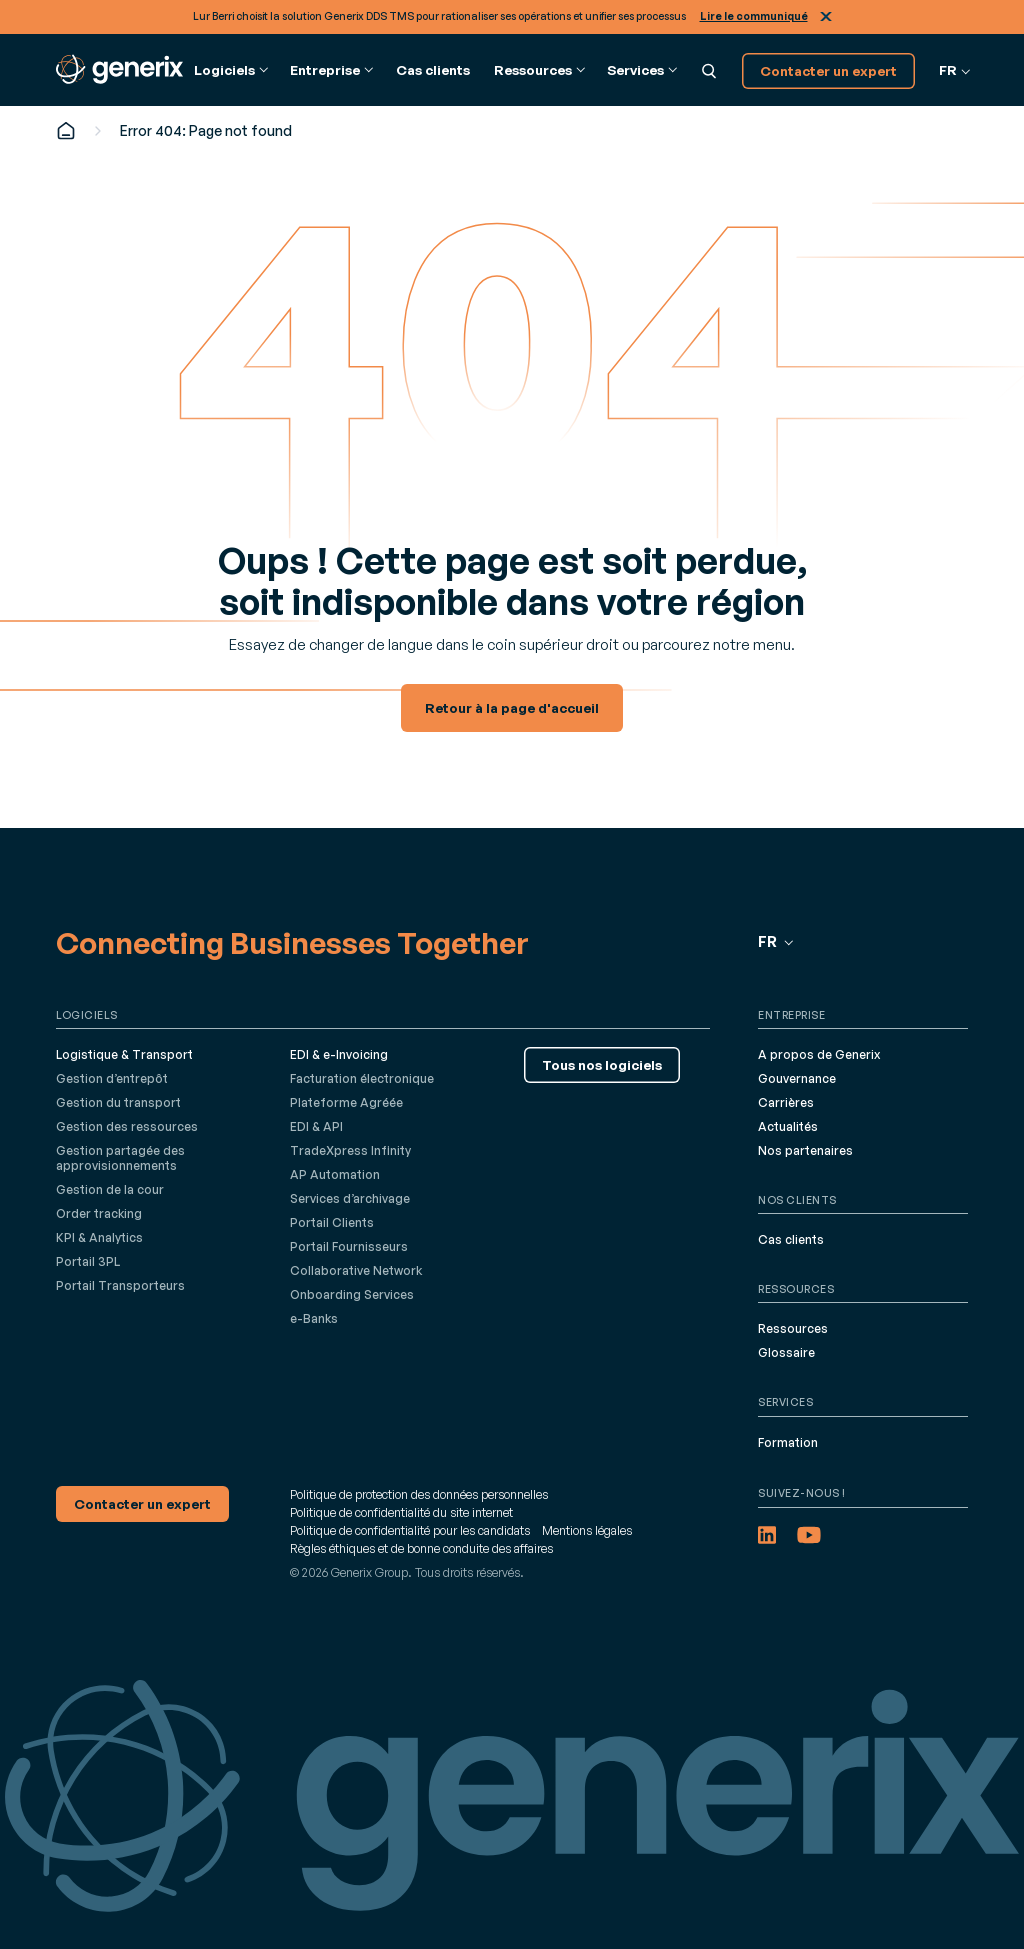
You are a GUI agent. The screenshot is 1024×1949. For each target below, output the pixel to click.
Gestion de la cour (110, 1189)
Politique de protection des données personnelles (419, 1494)
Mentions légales (587, 1530)
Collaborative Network (356, 1270)
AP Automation (335, 1174)
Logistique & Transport (124, 1054)
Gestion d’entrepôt (112, 1078)
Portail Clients (332, 1222)
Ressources (793, 1328)
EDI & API (316, 1126)
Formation (788, 1442)
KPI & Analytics (99, 1237)
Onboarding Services (352, 1294)
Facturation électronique (362, 1078)
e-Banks (314, 1318)
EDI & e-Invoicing (339, 1054)
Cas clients (433, 69)
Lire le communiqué (754, 16)
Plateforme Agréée (346, 1102)
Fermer (826, 16)
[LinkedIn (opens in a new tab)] (767, 1535)
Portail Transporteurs (120, 1285)
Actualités (788, 1126)
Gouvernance (797, 1078)
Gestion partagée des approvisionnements (120, 1158)
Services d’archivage (350, 1198)
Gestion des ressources (127, 1126)
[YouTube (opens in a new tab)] (809, 1535)
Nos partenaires (805, 1150)
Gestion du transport (118, 1102)
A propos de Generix (819, 1054)
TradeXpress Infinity (350, 1150)
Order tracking (99, 1213)
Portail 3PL (88, 1261)
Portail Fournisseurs (349, 1246)
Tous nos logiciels (602, 1064)
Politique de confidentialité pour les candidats (410, 1530)
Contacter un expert (828, 70)
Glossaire (786, 1352)
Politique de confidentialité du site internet (401, 1512)
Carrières (786, 1102)
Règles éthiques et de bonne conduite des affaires (421, 1548)
